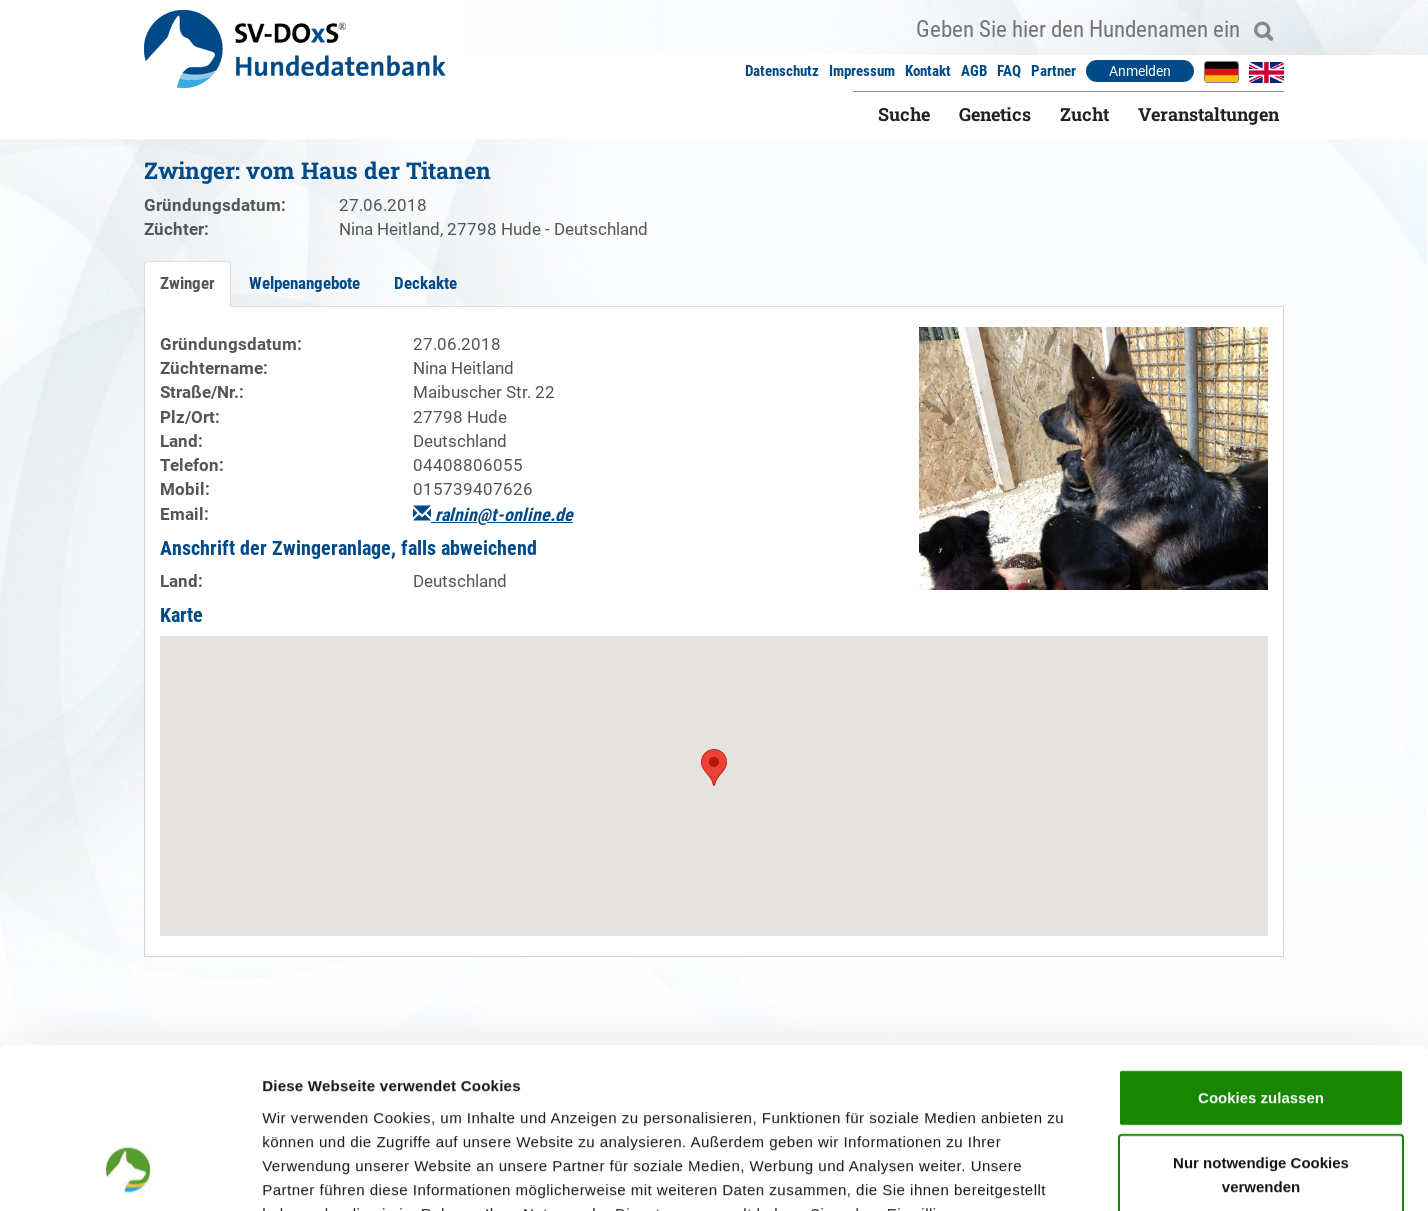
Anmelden (1140, 71)
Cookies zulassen (1261, 950)
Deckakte (425, 283)
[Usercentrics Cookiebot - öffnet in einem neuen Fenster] (129, 1172)
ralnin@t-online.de (493, 514)
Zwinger (187, 283)
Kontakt (928, 71)
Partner (1053, 71)
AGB (974, 71)
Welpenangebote (304, 283)
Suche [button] (904, 114)
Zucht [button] (1084, 114)
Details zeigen (1063, 1171)
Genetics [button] (995, 114)
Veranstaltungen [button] (1208, 114)
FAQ (1009, 71)
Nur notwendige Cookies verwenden (1261, 1028)
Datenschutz (782, 71)
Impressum (862, 71)
